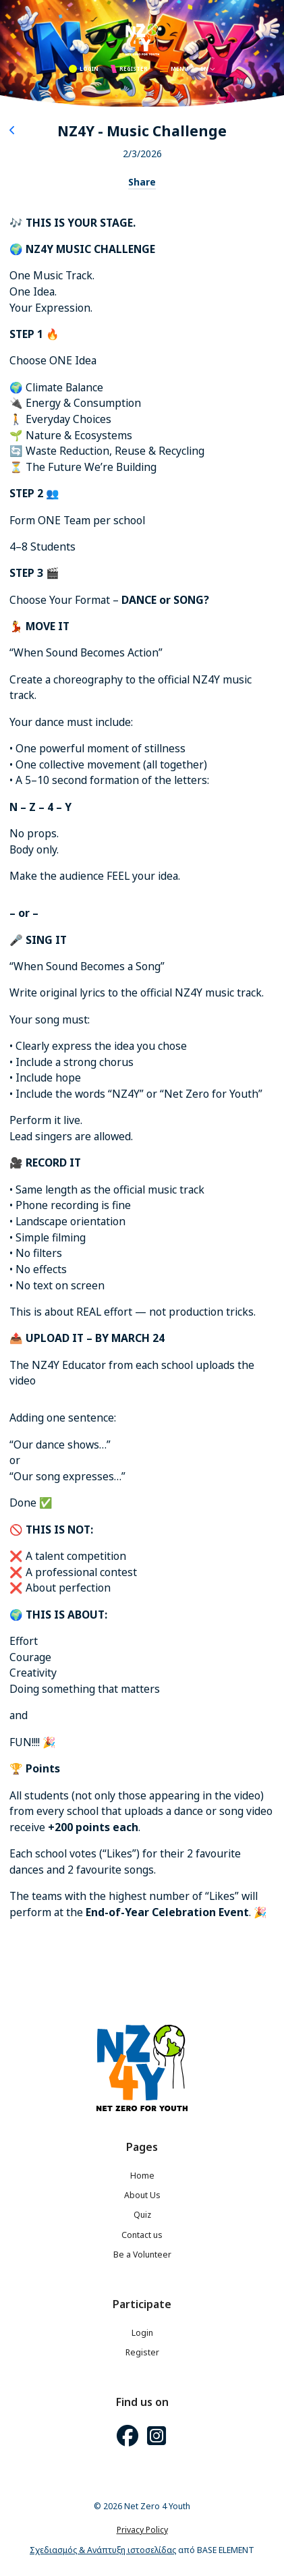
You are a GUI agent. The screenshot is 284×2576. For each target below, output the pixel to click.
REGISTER (129, 69)
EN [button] (207, 68)
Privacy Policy (142, 2530)
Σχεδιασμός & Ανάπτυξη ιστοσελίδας (103, 2550)
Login (142, 2333)
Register (142, 2352)
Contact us (142, 2235)
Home (142, 2175)
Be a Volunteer (142, 2254)
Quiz (142, 2214)
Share (142, 181)
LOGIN (83, 69)
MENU (174, 68)
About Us (142, 2195)
